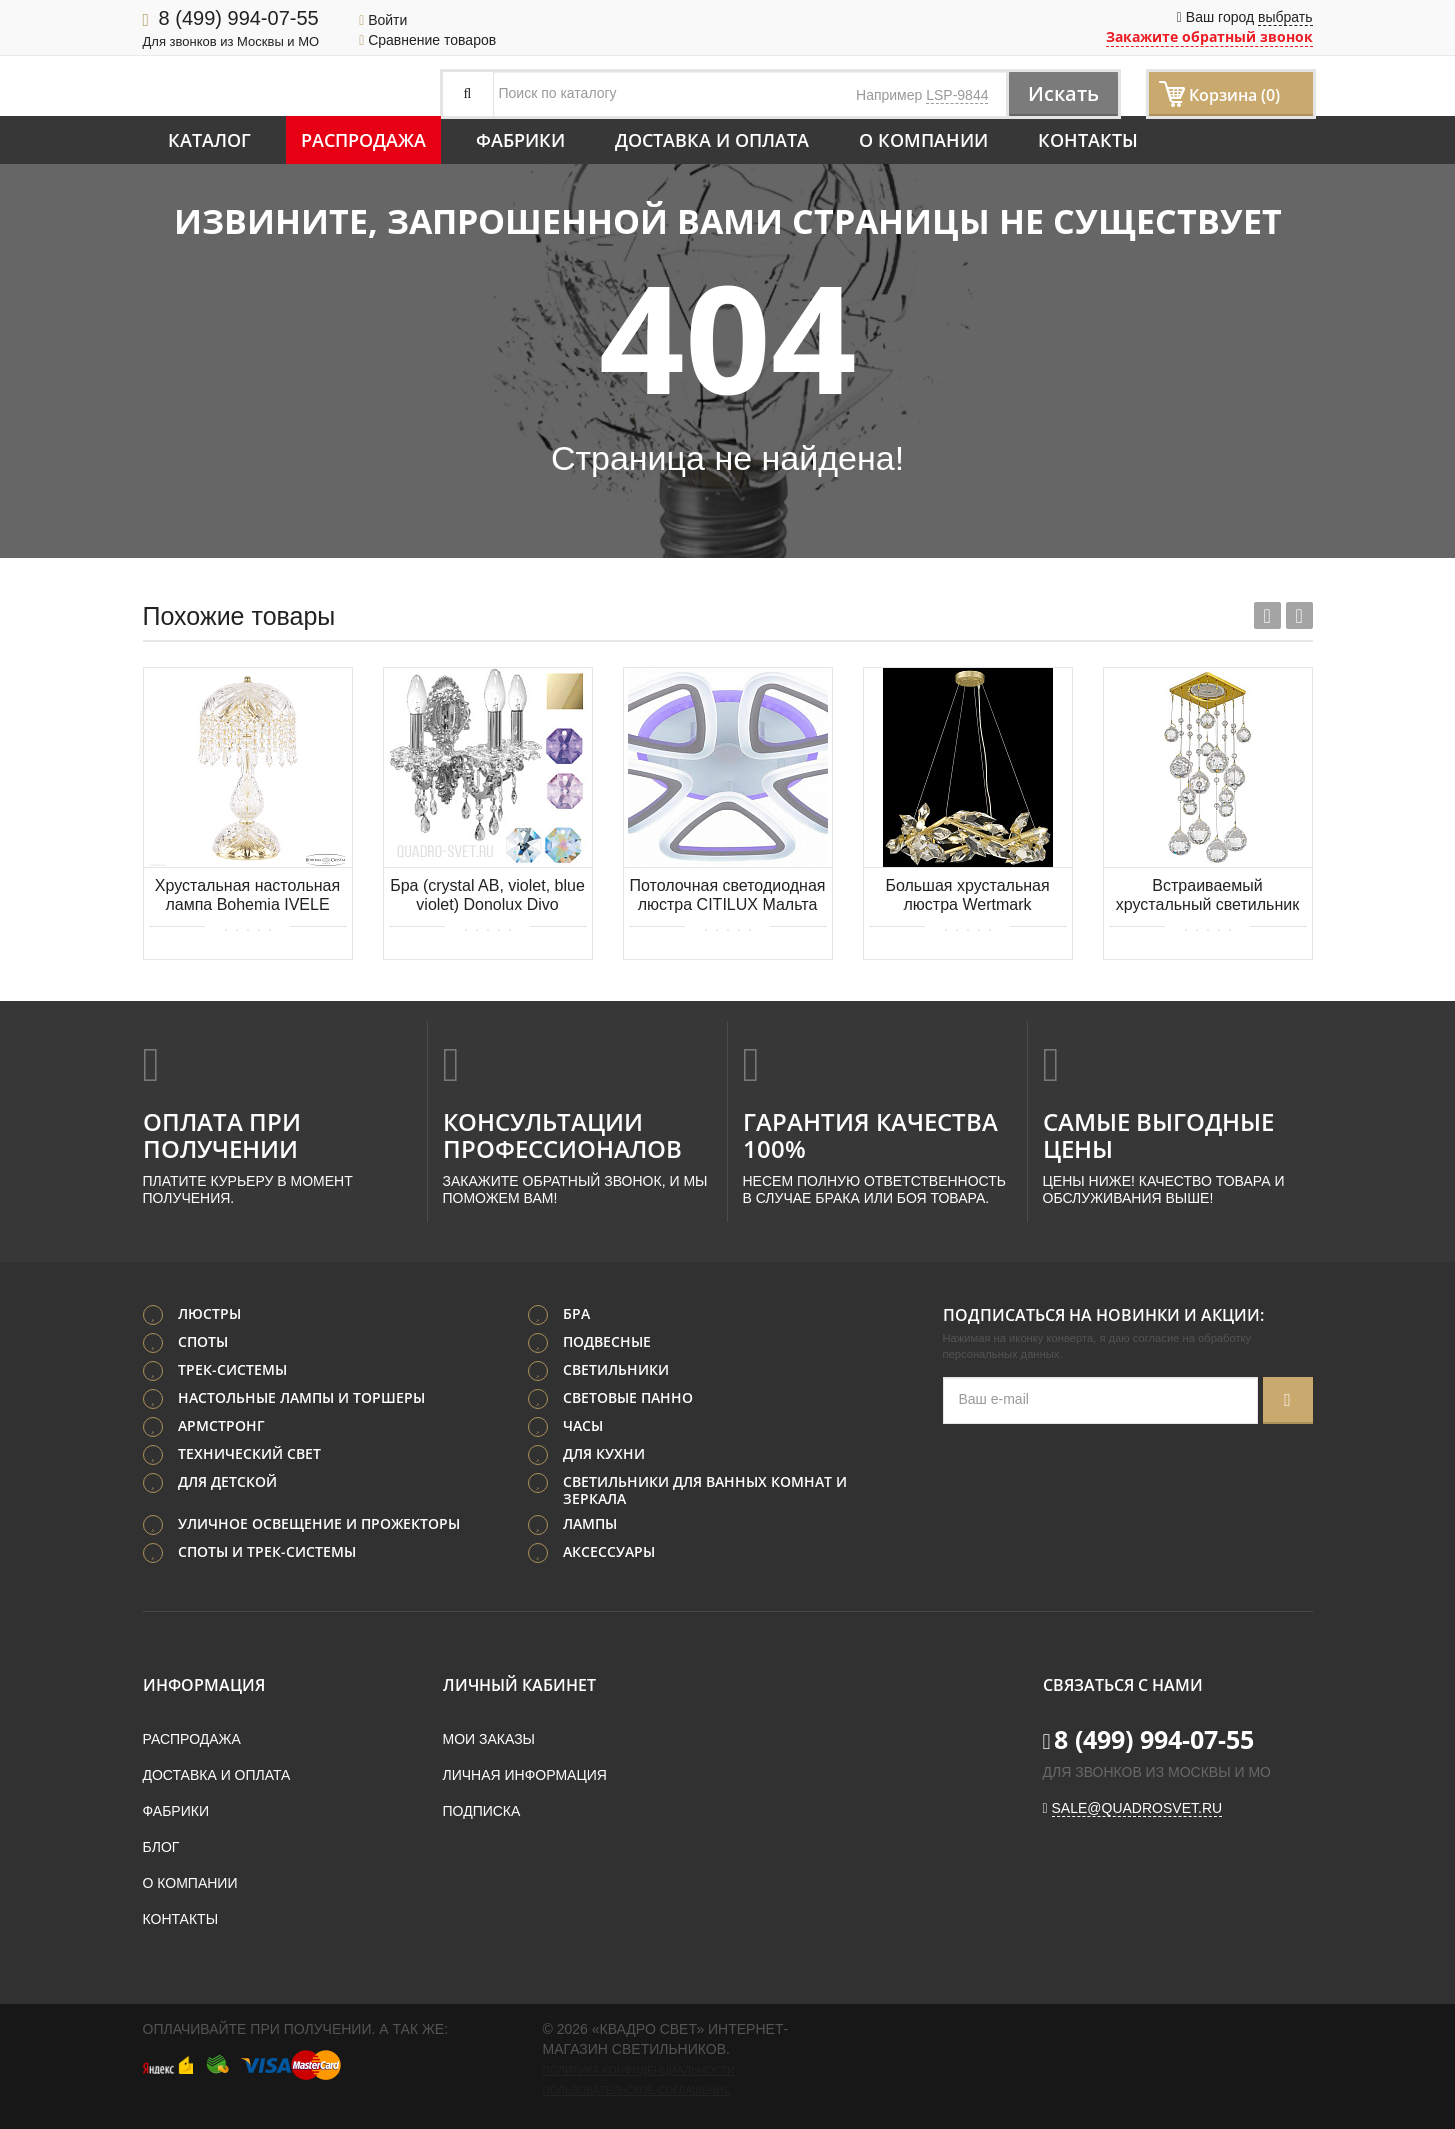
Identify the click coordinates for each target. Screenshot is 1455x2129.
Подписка (482, 1811)
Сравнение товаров (427, 40)
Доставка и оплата (712, 140)
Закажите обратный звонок (1209, 36)
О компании (923, 140)
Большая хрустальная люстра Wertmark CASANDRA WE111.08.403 (967, 896)
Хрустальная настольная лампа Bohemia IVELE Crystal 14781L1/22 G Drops (247, 896)
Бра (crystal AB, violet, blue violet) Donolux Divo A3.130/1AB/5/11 (487, 896)
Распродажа (363, 140)
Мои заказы (489, 1739)
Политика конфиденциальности (639, 2070)
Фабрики (520, 140)
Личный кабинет (519, 1685)
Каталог (209, 140)
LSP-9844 (957, 95)
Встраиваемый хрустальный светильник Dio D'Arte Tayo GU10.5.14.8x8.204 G (1207, 896)
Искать (1062, 93)
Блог (161, 1847)
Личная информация (525, 1775)
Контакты (1088, 140)
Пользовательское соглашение (637, 2090)
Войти (383, 20)
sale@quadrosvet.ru (1137, 1808)
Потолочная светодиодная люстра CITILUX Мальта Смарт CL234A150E (728, 896)
